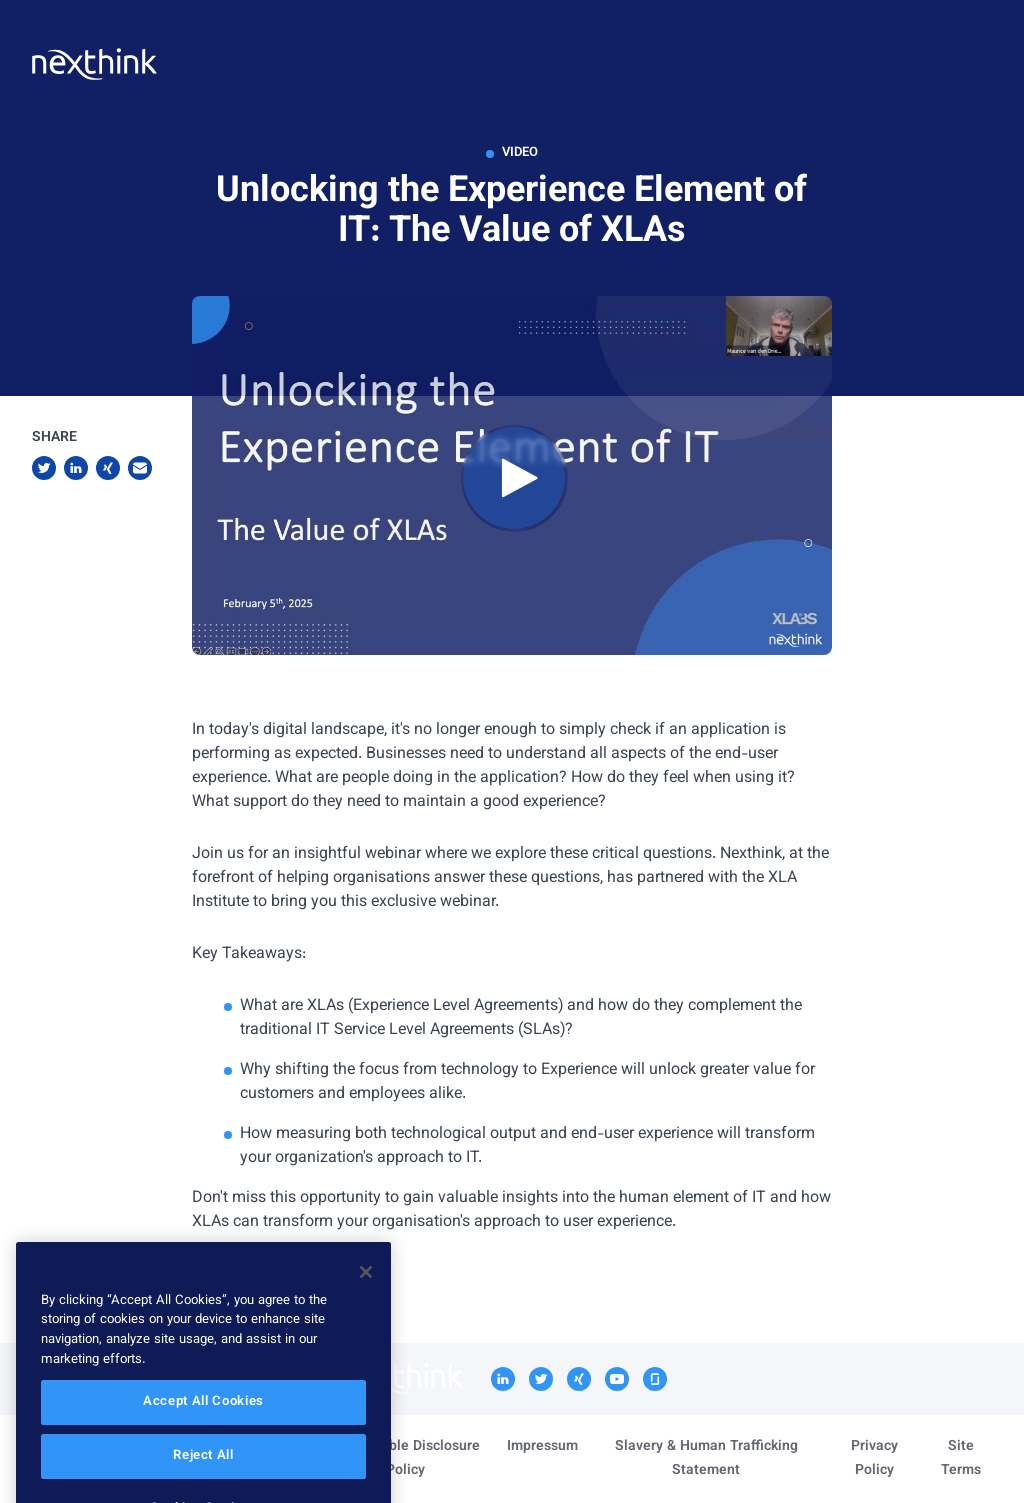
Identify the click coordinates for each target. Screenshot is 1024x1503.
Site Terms (961, 1459)
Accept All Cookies (203, 1424)
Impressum (542, 1447)
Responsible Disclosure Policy (405, 1459)
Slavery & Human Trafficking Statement (706, 1459)
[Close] (366, 1294)
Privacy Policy (874, 1459)
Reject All (203, 1478)
